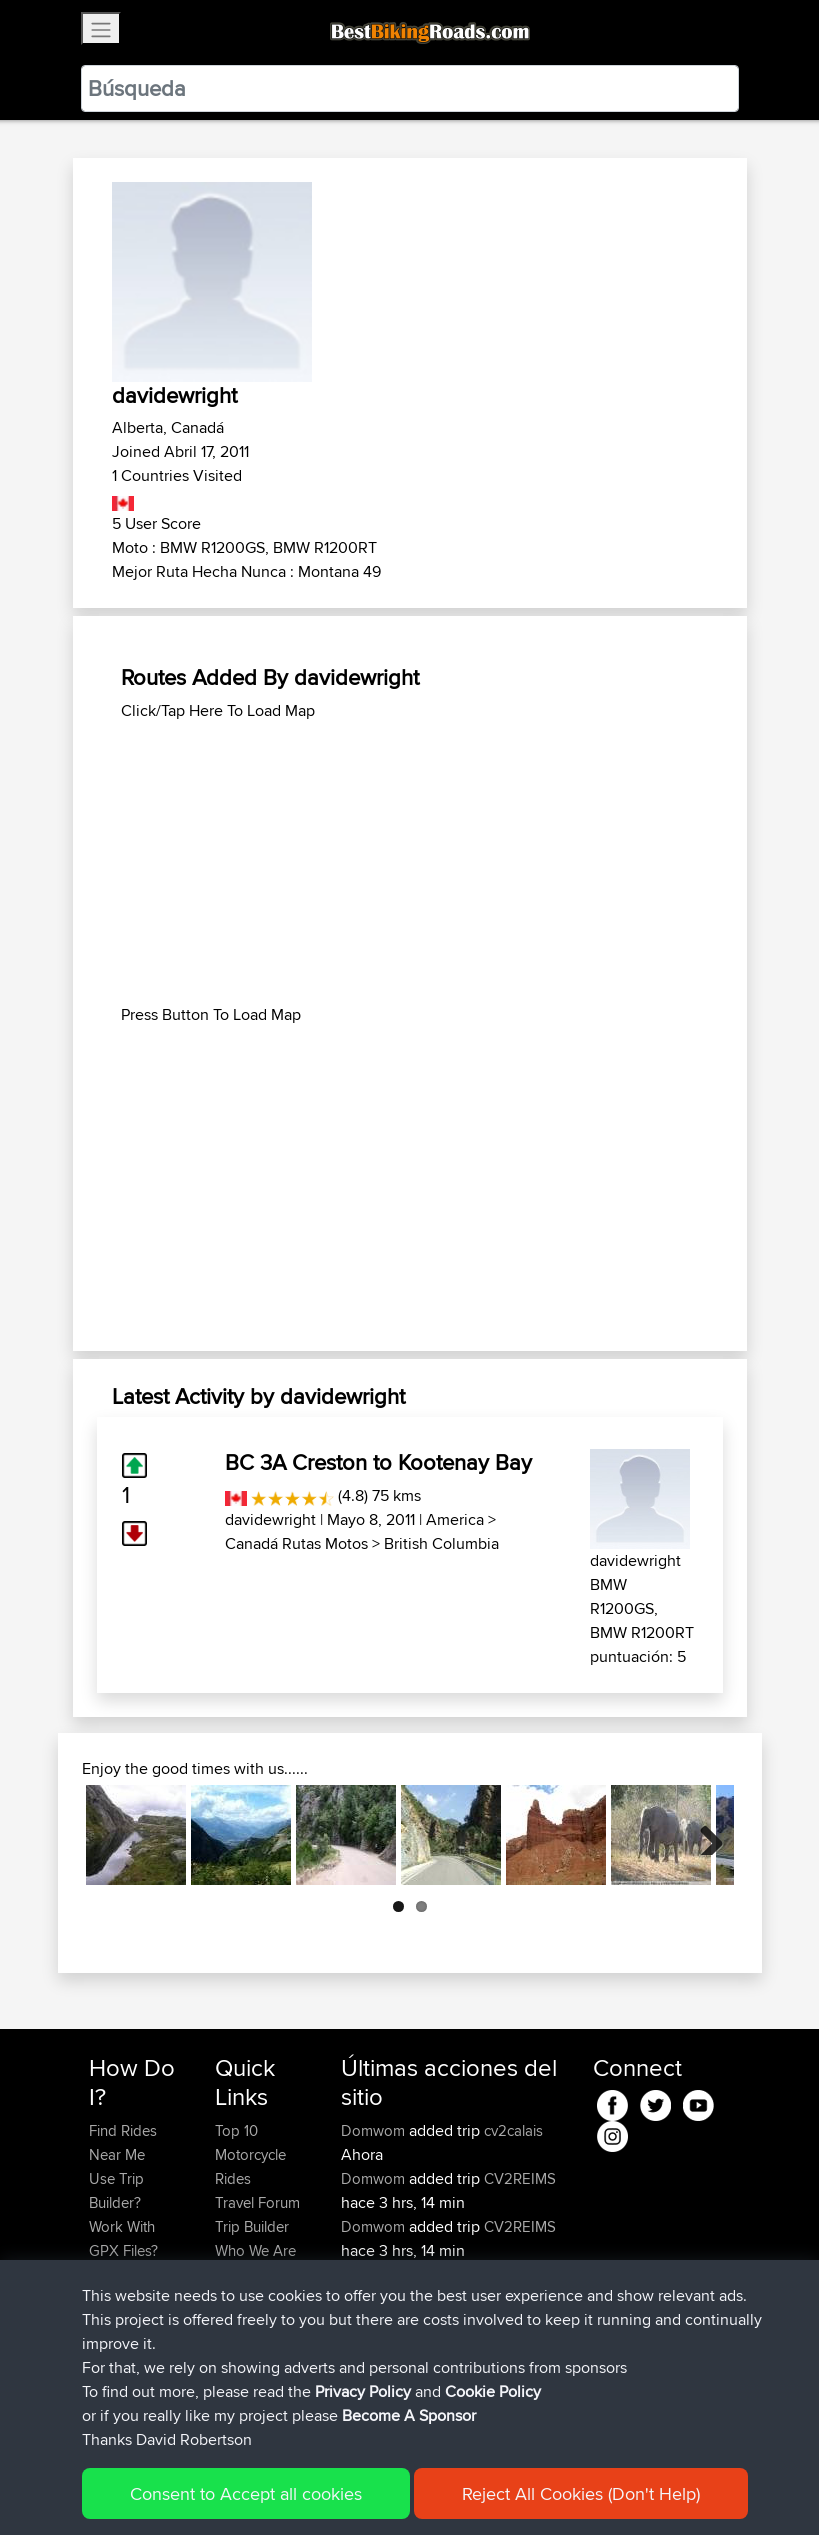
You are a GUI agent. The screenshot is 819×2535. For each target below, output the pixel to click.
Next (704, 1835)
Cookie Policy (456, 2490)
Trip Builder (252, 2226)
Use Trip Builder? (116, 2190)
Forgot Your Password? (127, 2286)
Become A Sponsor (122, 2334)
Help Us (241, 2298)
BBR (483, 2370)
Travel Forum (257, 2202)
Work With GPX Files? (123, 2238)
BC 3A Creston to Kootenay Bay (378, 1462)
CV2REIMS (520, 2178)
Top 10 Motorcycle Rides (250, 2154)
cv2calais (513, 2130)
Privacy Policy (357, 2490)
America (455, 1519)
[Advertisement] (410, 863)
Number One (513, 2274)
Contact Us (251, 2274)
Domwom (375, 2130)
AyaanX (368, 2274)
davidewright (270, 1519)
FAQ (102, 2370)
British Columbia (441, 1543)
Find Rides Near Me (123, 2142)
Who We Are (255, 2250)
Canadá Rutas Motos (296, 1543)
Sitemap (275, 2490)
